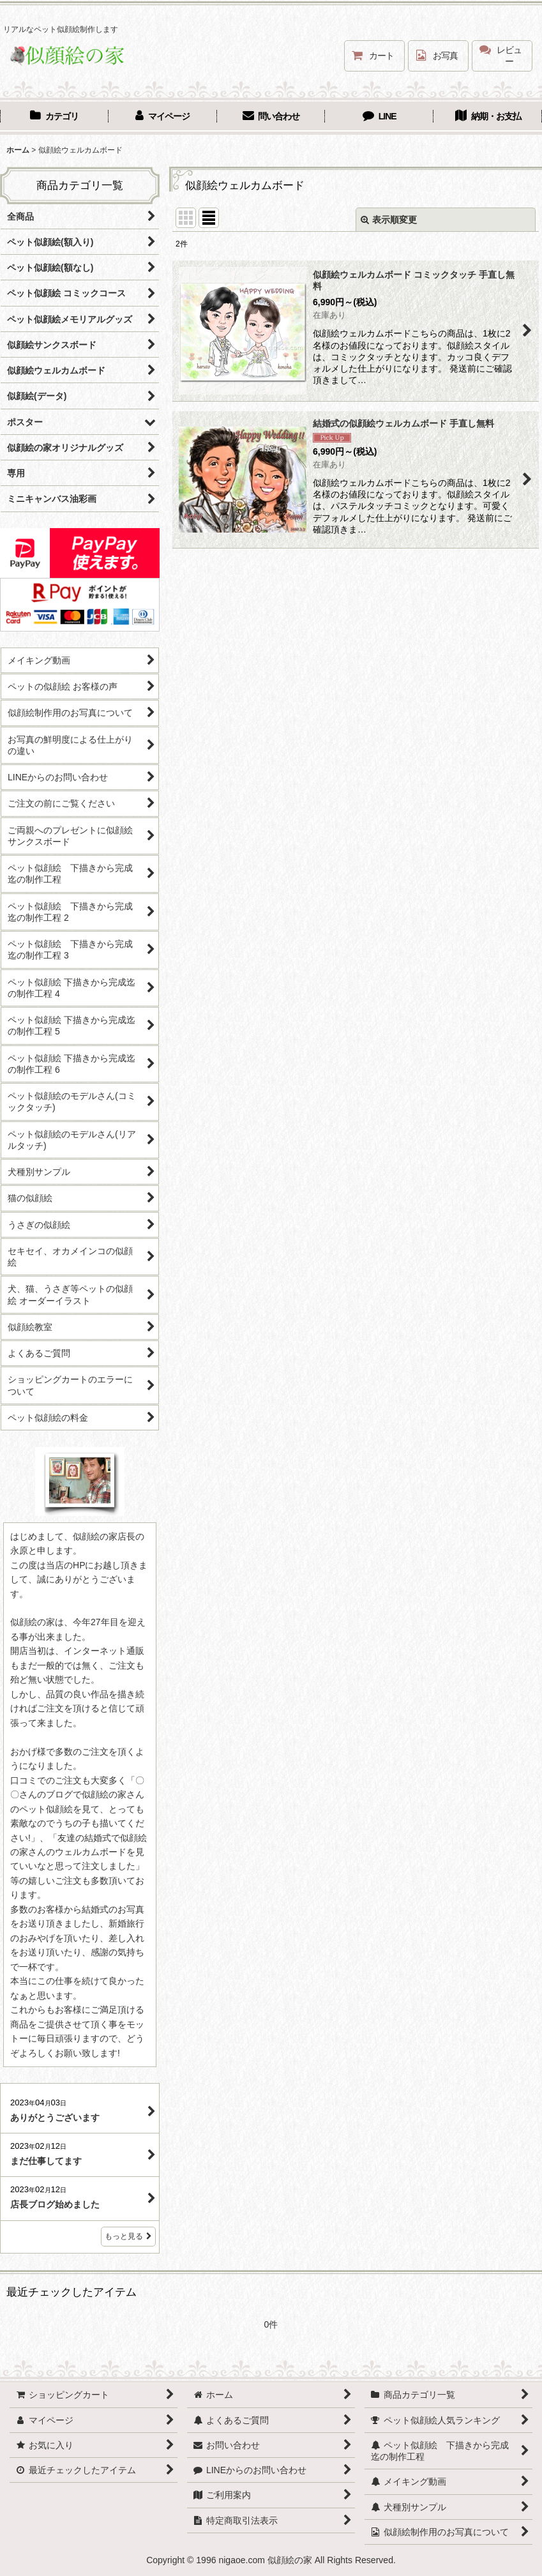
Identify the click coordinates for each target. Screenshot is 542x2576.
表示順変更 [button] (389, 220)
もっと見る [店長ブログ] (128, 2236)
